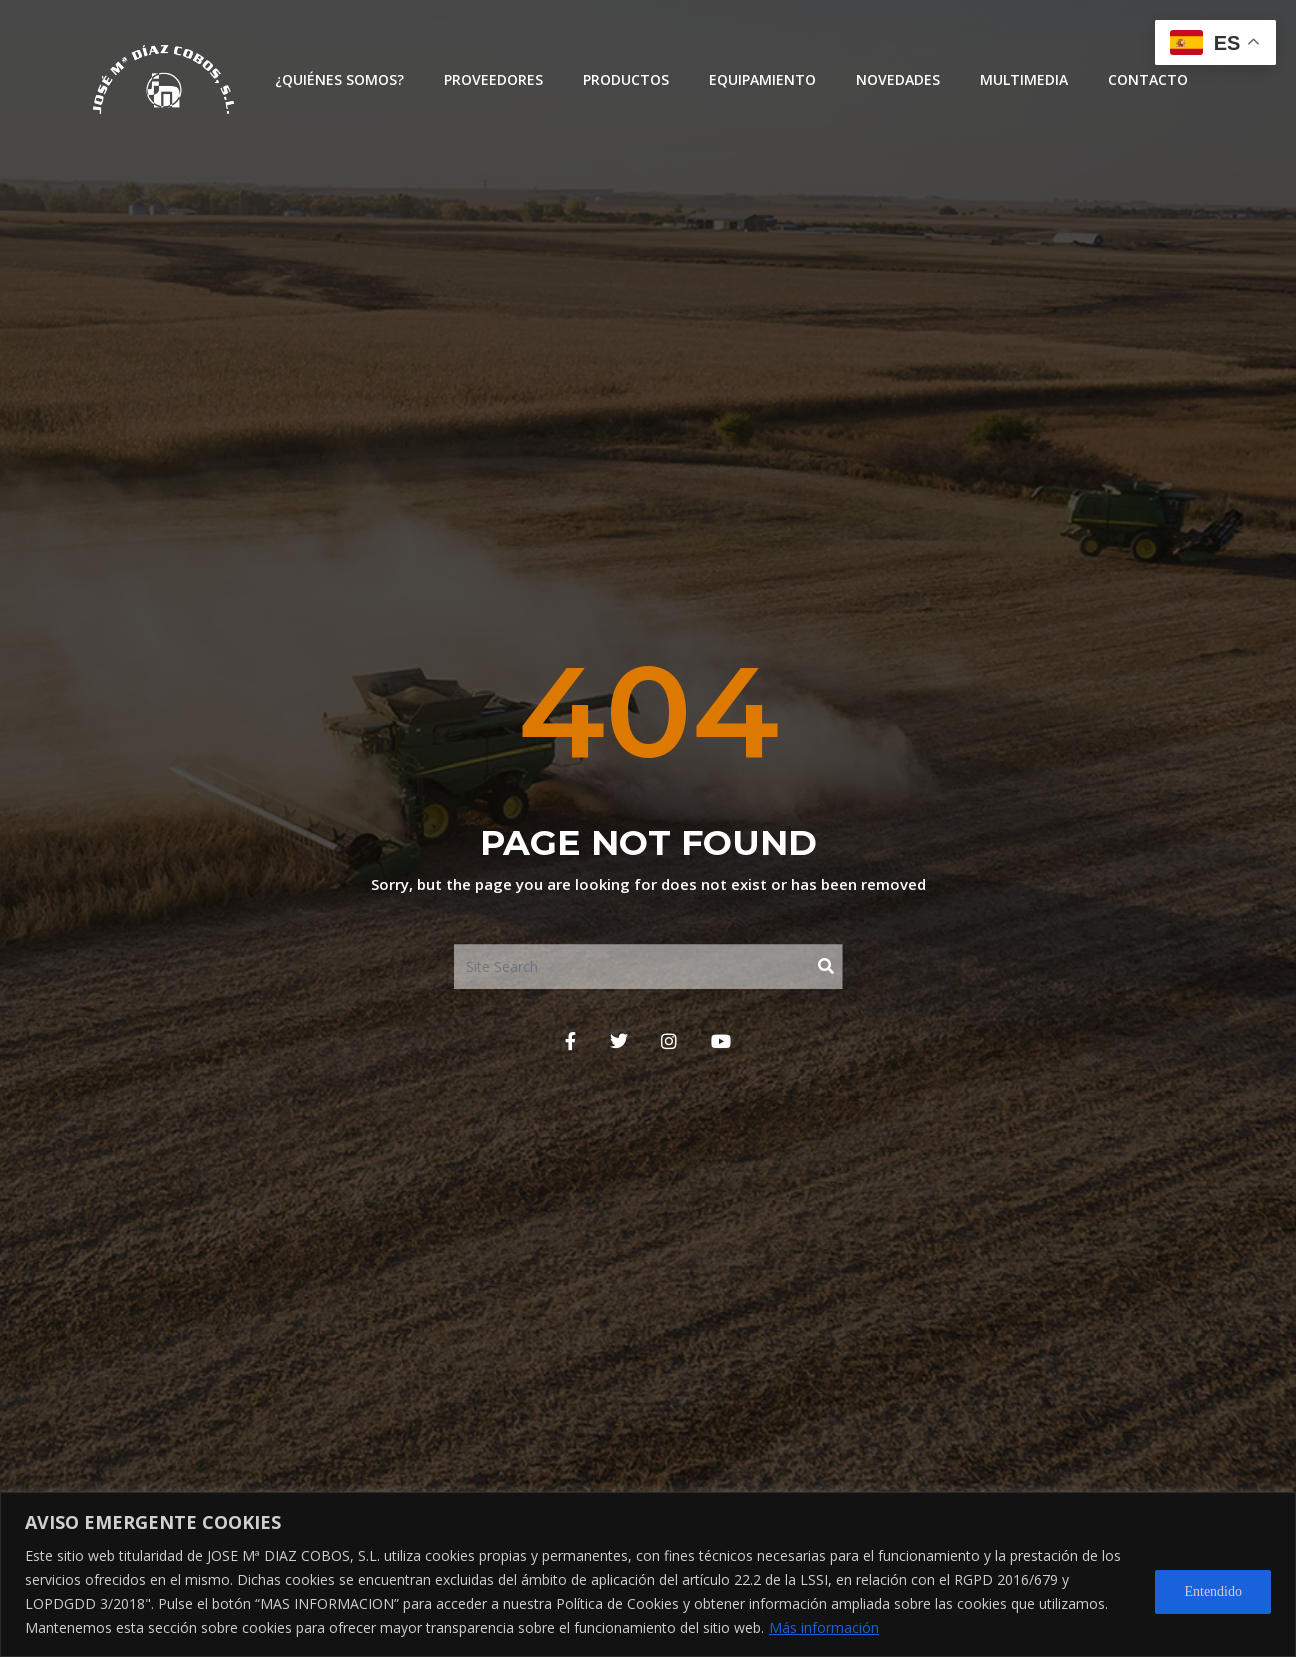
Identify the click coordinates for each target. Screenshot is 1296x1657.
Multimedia (1024, 79)
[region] (648, 1574)
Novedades (898, 79)
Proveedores (493, 79)
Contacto (1148, 79)
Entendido (1213, 1591)
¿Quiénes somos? (339, 79)
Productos (626, 79)
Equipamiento (762, 79)
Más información (824, 1627)
